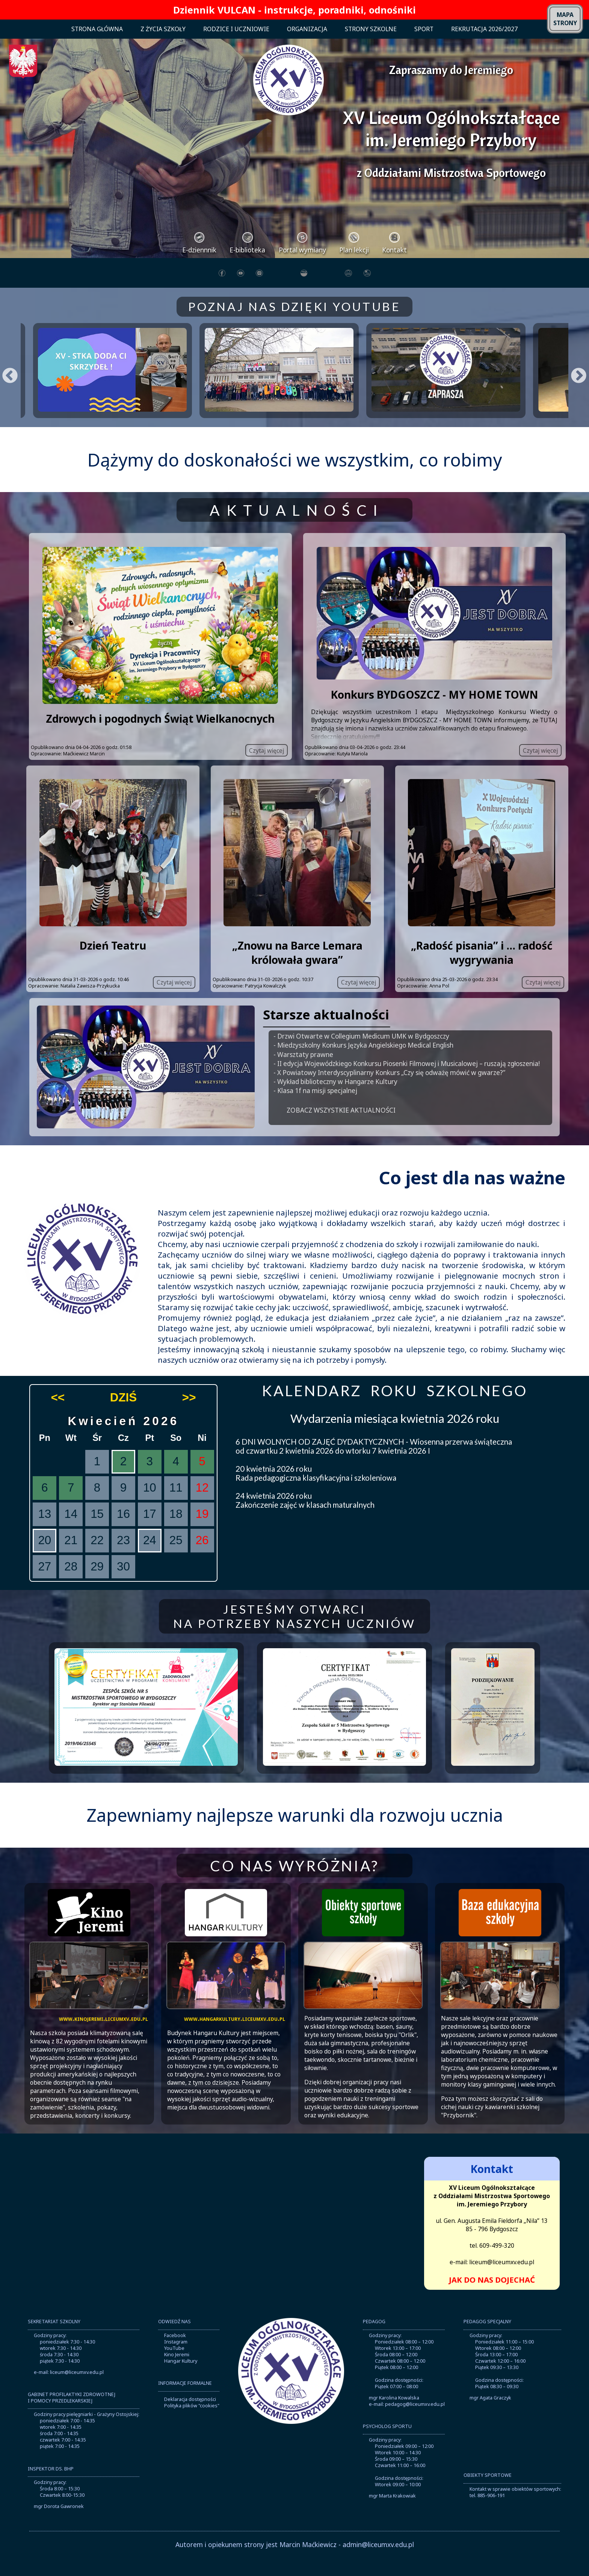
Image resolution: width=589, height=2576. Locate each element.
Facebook (175, 2353)
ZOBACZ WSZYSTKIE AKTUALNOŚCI (341, 1128)
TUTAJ (548, 738)
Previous (4, 379)
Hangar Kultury (180, 2379)
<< (58, 1416)
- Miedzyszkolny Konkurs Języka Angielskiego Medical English (363, 1063)
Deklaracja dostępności (190, 2417)
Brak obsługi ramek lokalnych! (294, 2240)
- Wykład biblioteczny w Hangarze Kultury (335, 1099)
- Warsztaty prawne (303, 1072)
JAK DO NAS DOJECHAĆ (492, 2298)
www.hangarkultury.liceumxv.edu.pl (234, 2036)
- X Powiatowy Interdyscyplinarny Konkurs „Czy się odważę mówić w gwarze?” (389, 1090)
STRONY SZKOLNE (371, 29)
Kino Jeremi (176, 2372)
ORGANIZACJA (307, 29)
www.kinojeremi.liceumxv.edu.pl (103, 2036)
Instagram (175, 2360)
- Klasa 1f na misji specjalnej (315, 1108)
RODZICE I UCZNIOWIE (236, 29)
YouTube (174, 2366)
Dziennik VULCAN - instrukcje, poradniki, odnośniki (294, 9)
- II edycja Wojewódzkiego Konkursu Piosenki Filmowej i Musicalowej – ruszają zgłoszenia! (406, 1081)
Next (573, 379)
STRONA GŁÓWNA (97, 29)
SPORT (423, 29)
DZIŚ (123, 1416)
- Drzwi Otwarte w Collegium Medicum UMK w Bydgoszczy (361, 1054)
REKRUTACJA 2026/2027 (484, 29)
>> (189, 1416)
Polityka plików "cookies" (191, 2424)
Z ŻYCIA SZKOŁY (163, 29)
